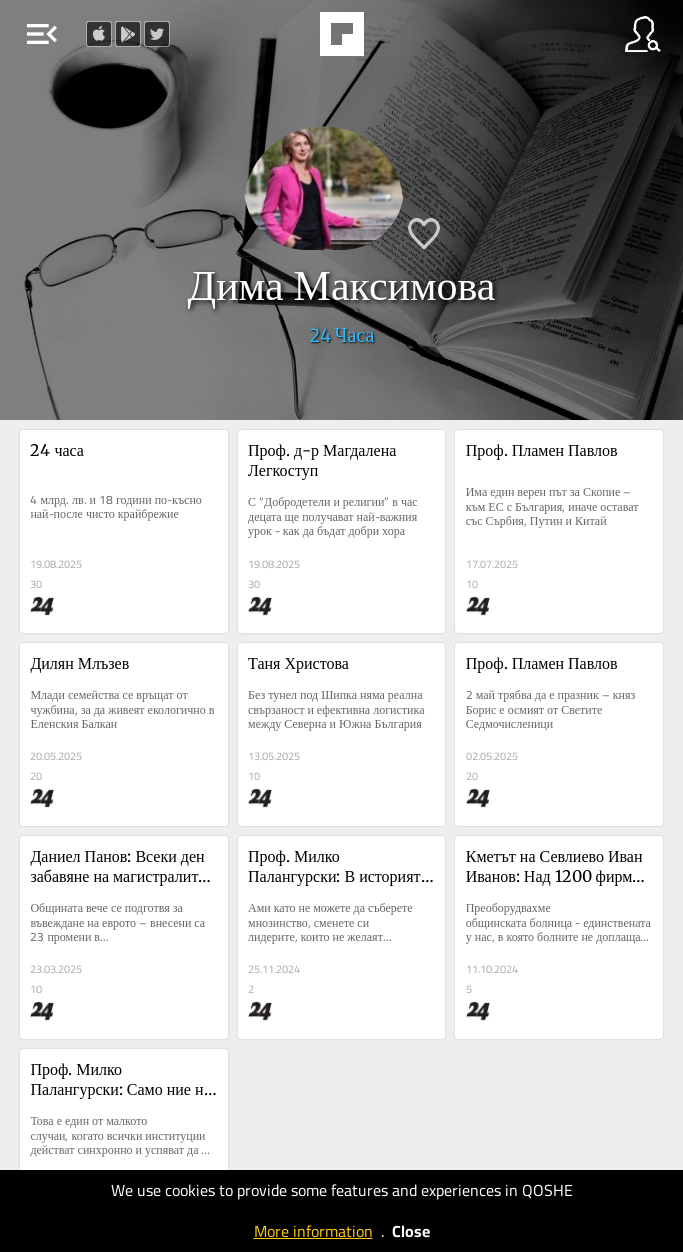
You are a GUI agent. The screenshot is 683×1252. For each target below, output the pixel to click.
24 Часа (342, 334)
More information (313, 1231)
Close (411, 1231)
